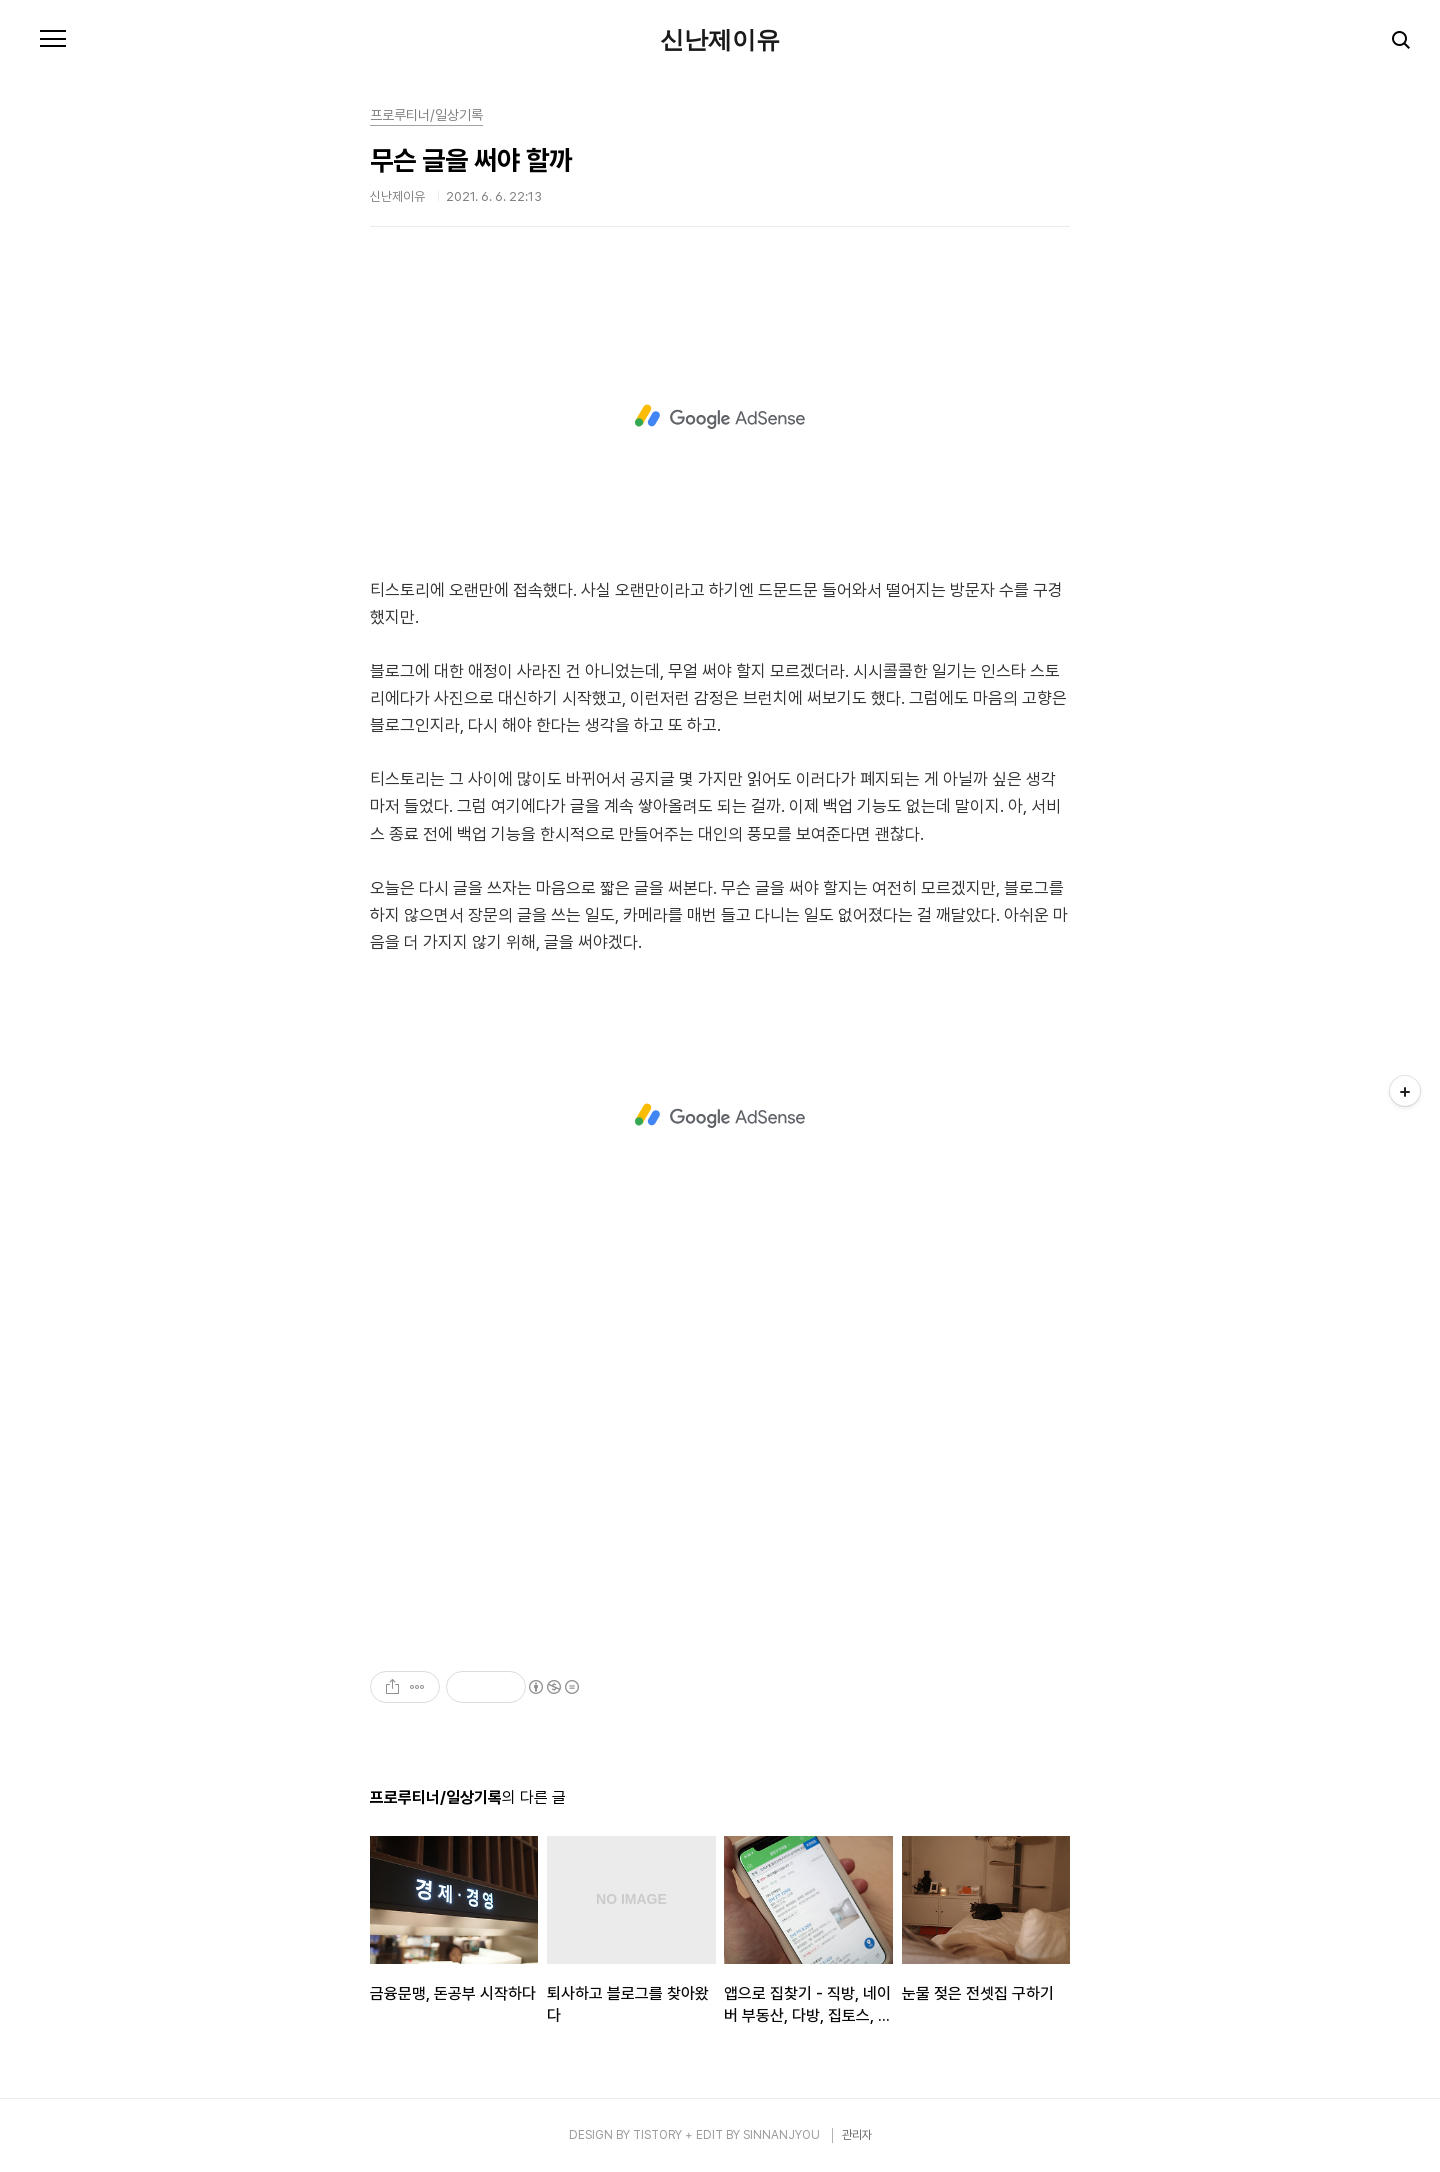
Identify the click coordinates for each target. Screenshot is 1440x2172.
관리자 (857, 2135)
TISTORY (657, 2135)
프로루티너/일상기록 (426, 115)
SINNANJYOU (781, 2135)
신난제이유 (720, 40)
